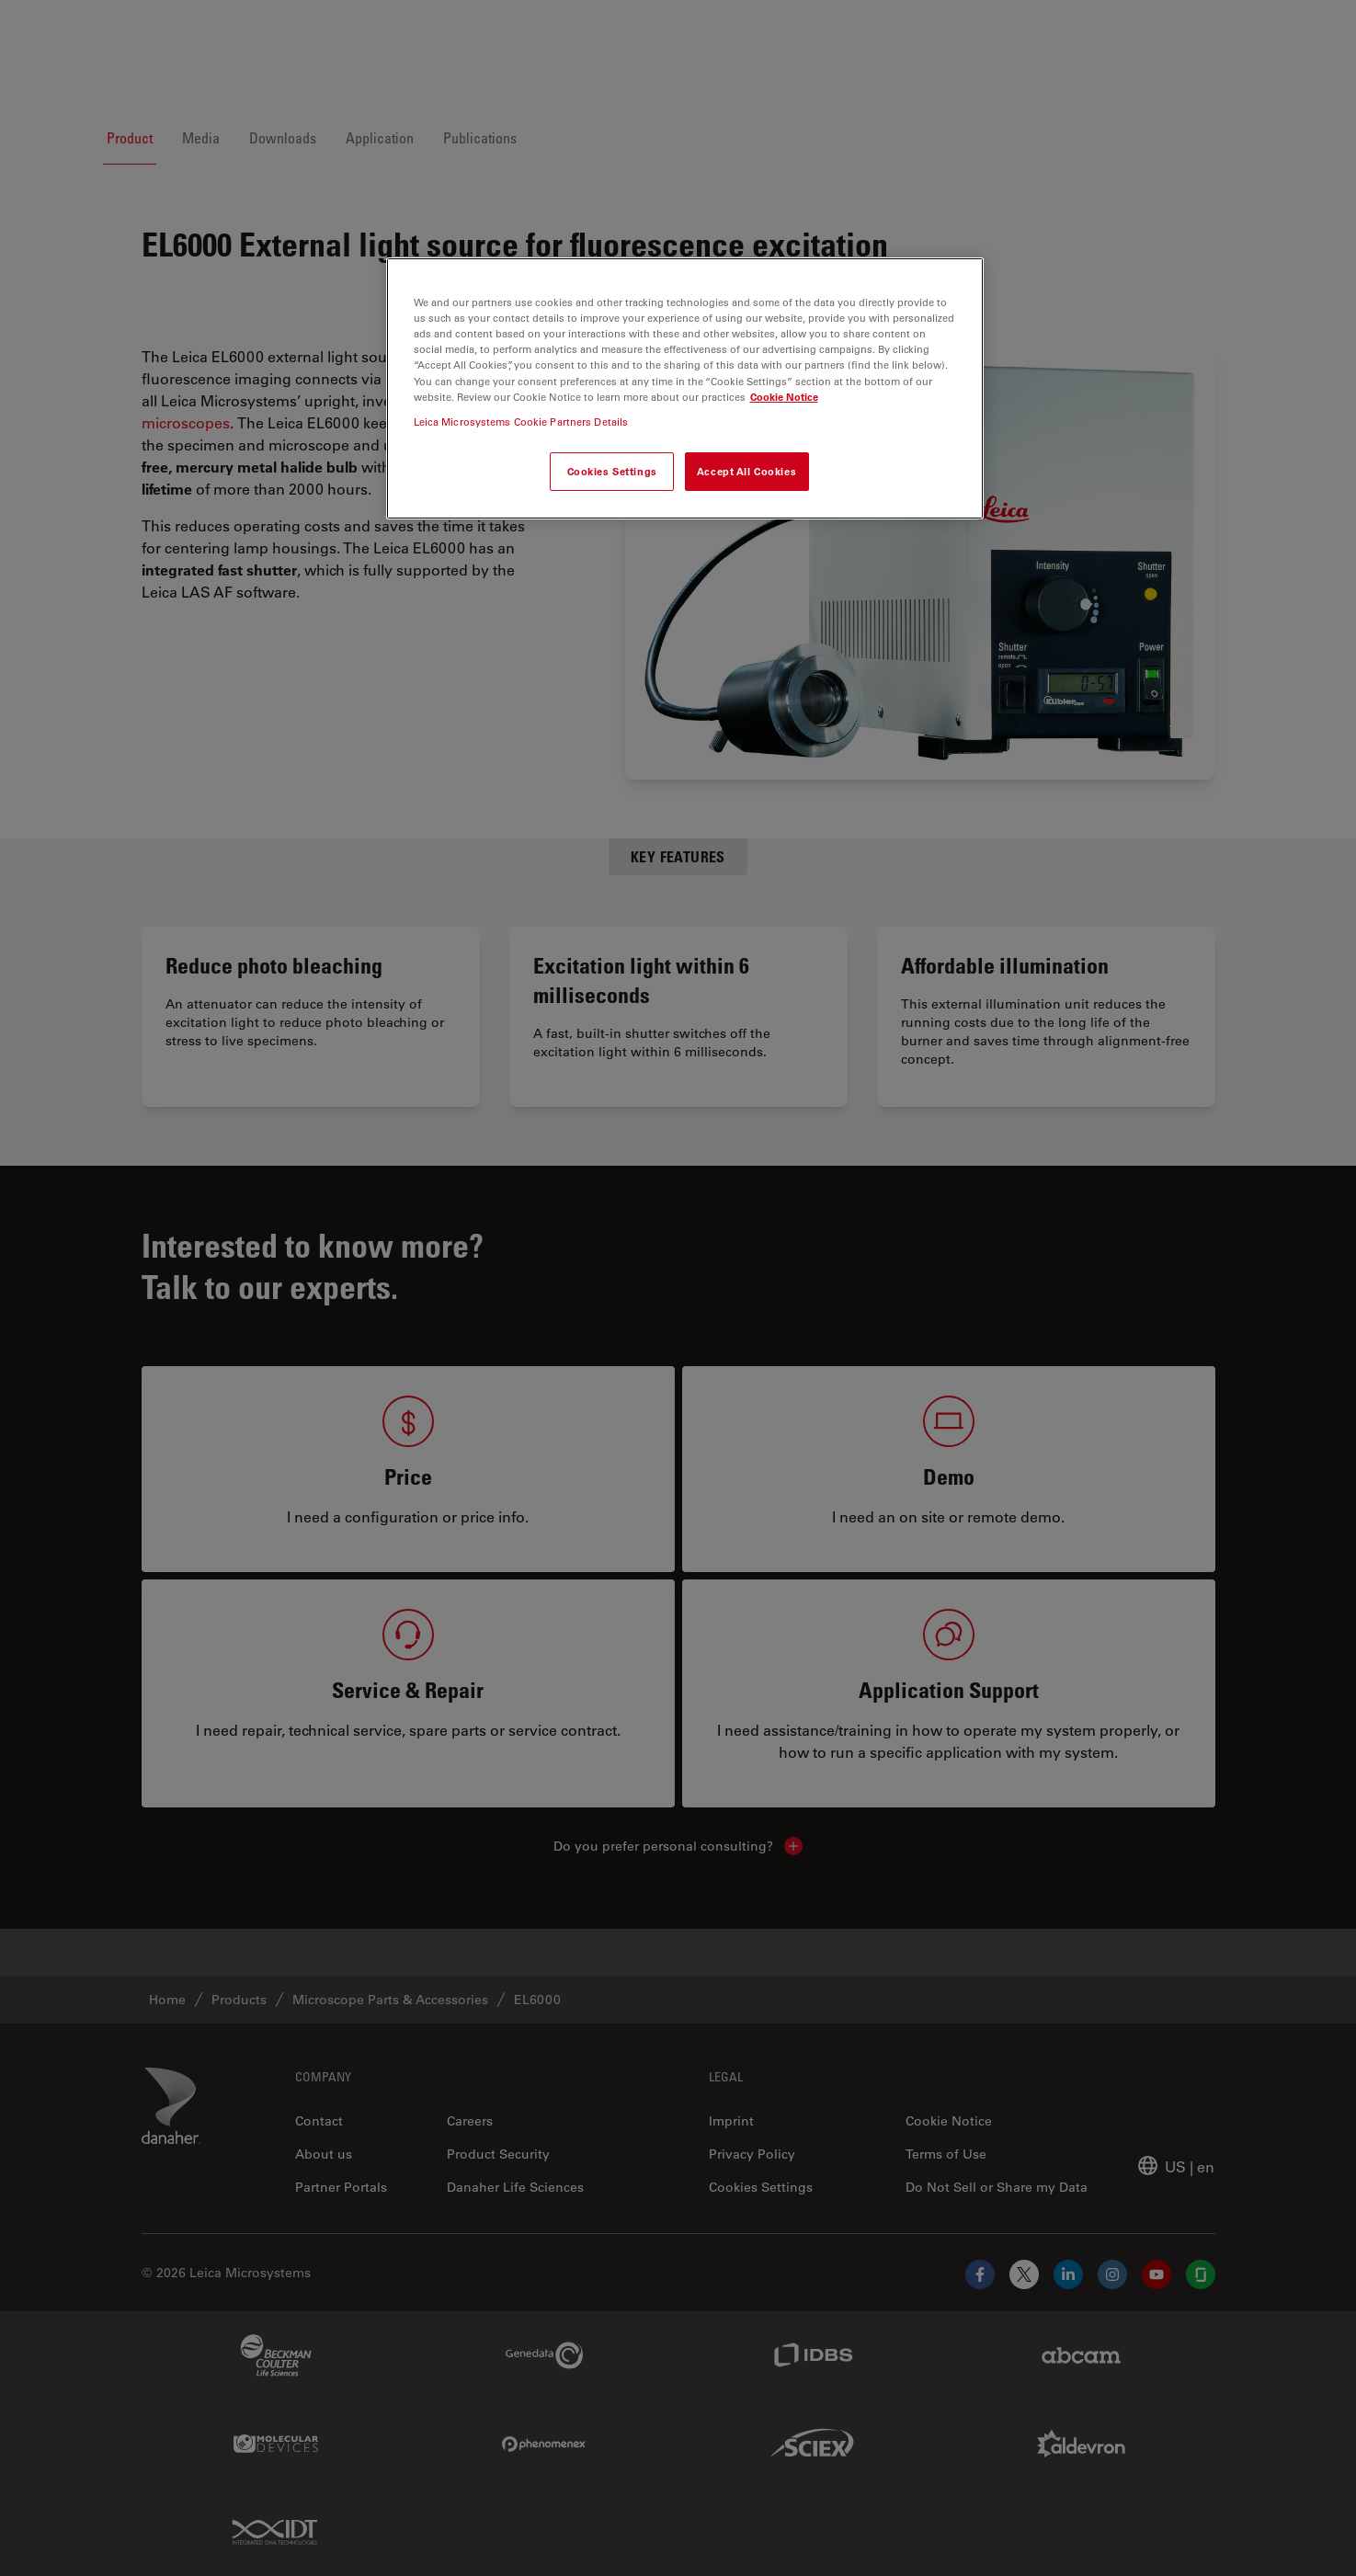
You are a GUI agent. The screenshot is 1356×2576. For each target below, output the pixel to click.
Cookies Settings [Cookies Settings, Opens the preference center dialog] (612, 471)
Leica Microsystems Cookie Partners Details (521, 421)
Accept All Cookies (746, 471)
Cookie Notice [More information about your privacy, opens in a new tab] (784, 397)
